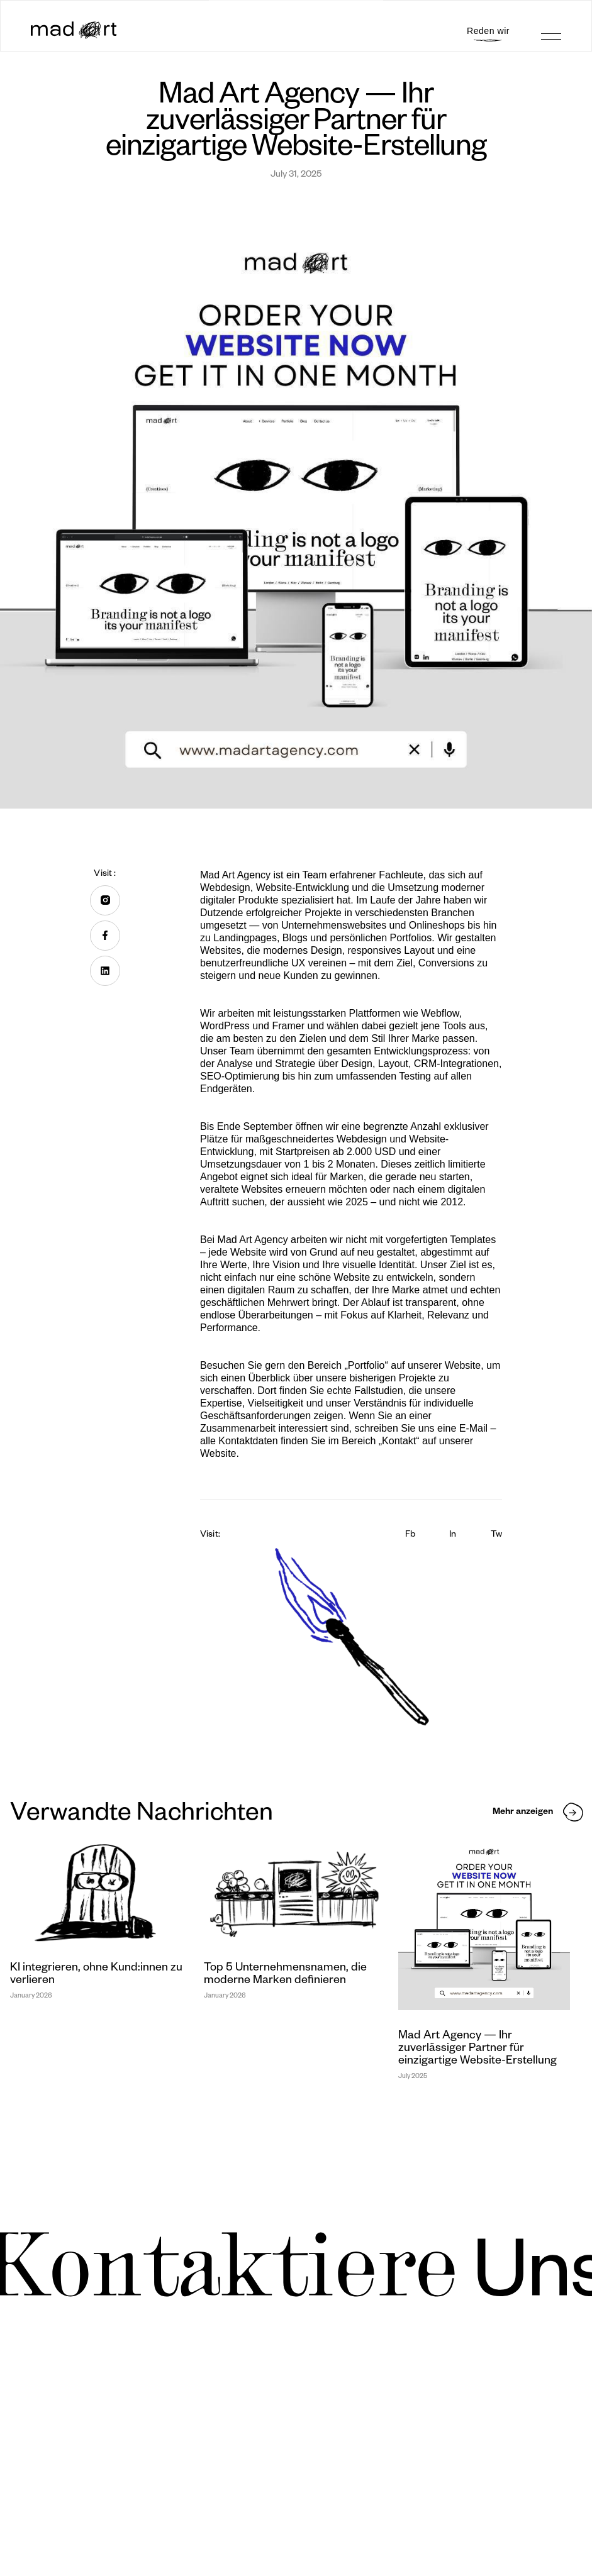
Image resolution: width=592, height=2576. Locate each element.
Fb (410, 1535)
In (452, 1535)
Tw (496, 1535)
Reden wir (488, 31)
